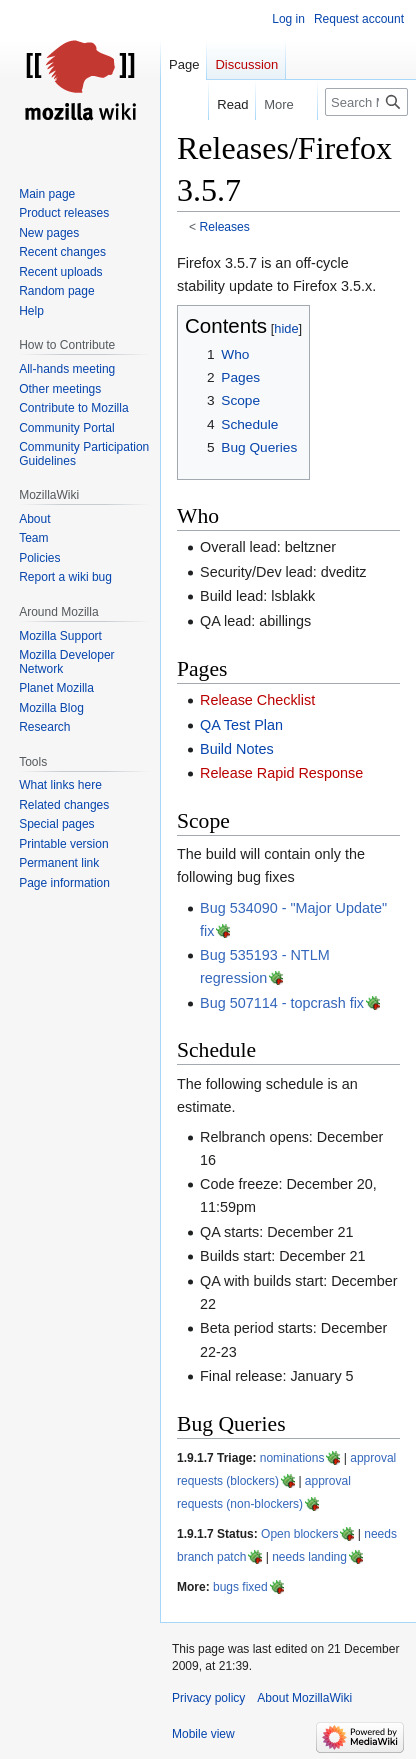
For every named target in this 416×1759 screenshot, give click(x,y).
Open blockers (299, 1534)
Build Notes (237, 749)
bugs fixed (240, 1587)
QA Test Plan (241, 725)
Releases (225, 227)
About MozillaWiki (304, 1698)
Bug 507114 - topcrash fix (282, 1003)
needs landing (309, 1557)
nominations (292, 1458)
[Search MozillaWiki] (366, 102)
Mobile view (203, 1734)
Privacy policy (208, 1698)
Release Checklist (257, 700)
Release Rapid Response (281, 773)
